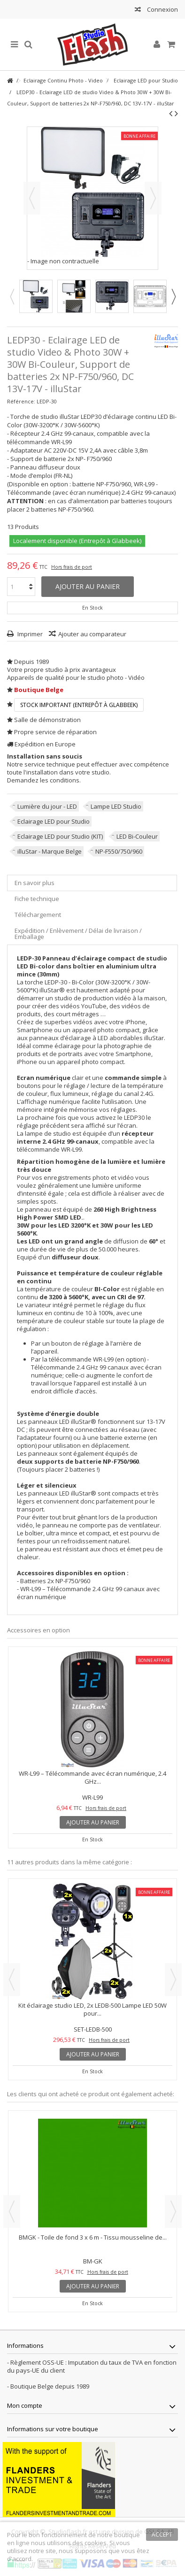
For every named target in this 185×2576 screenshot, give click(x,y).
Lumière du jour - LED (47, 806)
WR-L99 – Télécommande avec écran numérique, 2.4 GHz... (92, 1777)
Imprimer (29, 634)
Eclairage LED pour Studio (53, 821)
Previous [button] (11, 296)
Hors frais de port (71, 567)
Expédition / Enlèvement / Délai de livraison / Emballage (78, 933)
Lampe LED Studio (116, 806)
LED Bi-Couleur (137, 836)
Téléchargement (38, 914)
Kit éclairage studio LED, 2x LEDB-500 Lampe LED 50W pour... (92, 2009)
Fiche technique (37, 898)
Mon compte (24, 2405)
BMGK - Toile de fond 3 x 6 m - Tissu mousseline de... (93, 2237)
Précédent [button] (31, 198)
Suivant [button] (153, 198)
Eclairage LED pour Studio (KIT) (60, 836)
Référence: (21, 401)
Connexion (162, 9)
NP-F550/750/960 (118, 851)
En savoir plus (34, 883)
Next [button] (173, 296)
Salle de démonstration (47, 719)
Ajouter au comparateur (92, 634)
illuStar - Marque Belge (49, 851)
